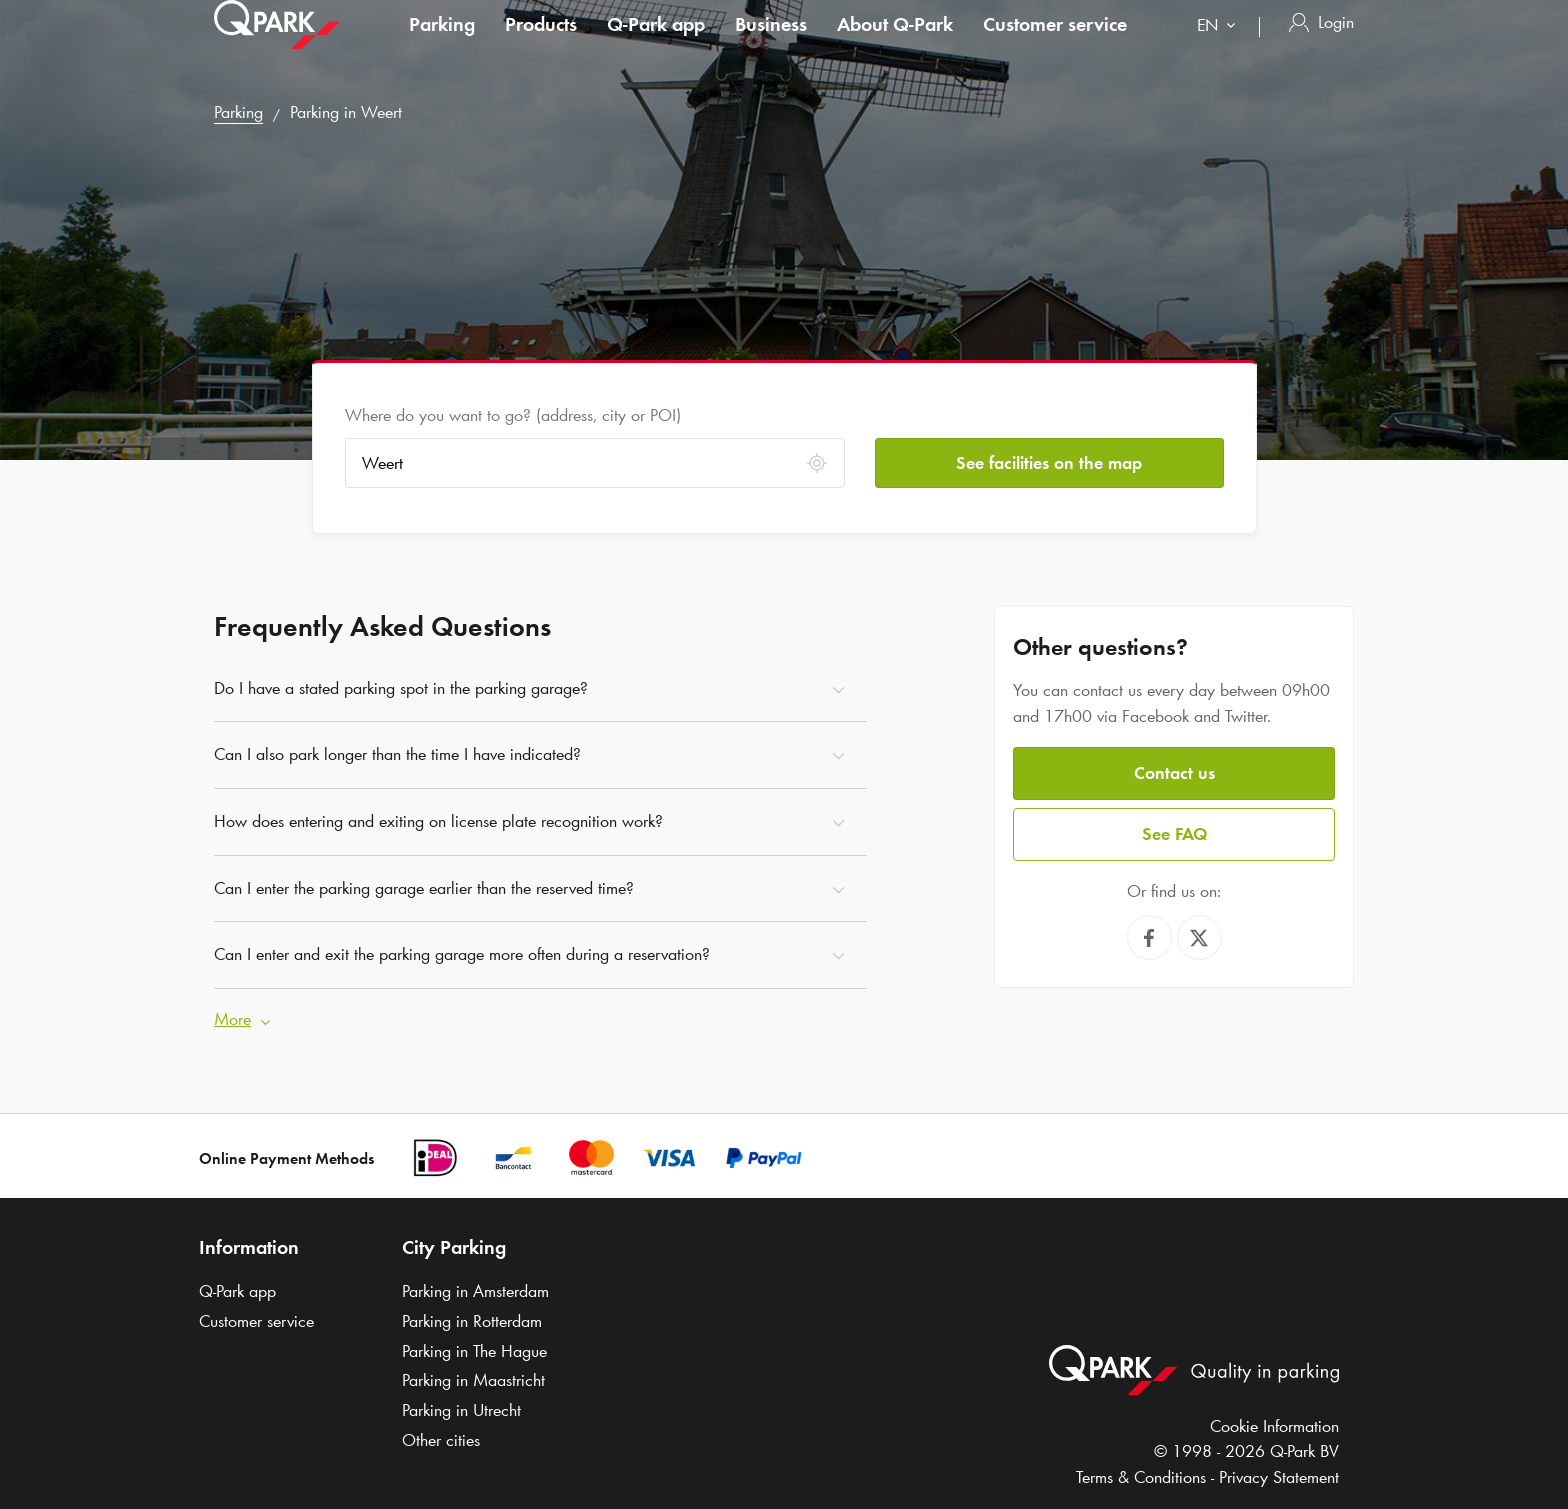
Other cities (441, 1440)
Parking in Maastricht (473, 1380)
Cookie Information (1274, 1426)
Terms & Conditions (1141, 1477)
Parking (442, 44)
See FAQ (1174, 834)
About (895, 44)
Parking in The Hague (474, 1351)
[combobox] (1220, 47)
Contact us (1174, 773)
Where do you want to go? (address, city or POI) (513, 415)
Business (771, 44)
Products (541, 44)
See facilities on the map (1049, 463)
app (656, 44)
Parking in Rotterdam (472, 1321)
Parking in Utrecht (461, 1410)
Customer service (1055, 44)
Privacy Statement (1279, 1477)
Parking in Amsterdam (475, 1291)
